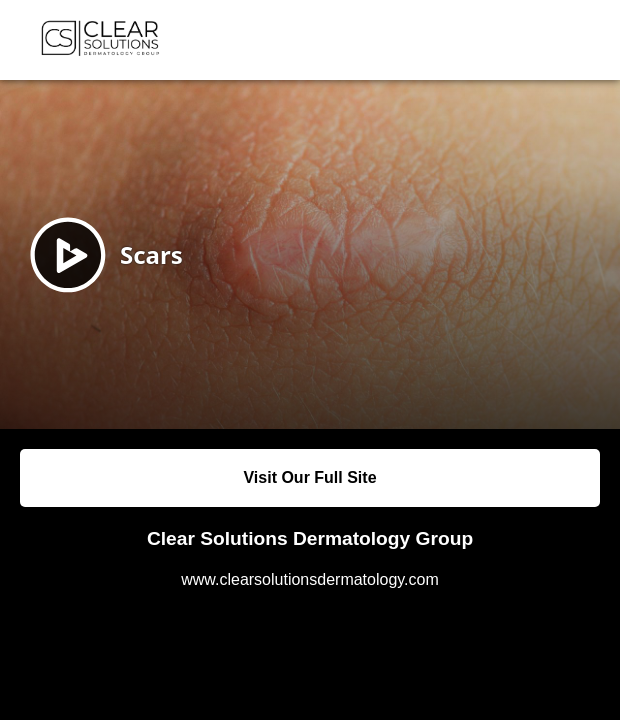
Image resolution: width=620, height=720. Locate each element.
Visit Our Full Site (309, 477)
